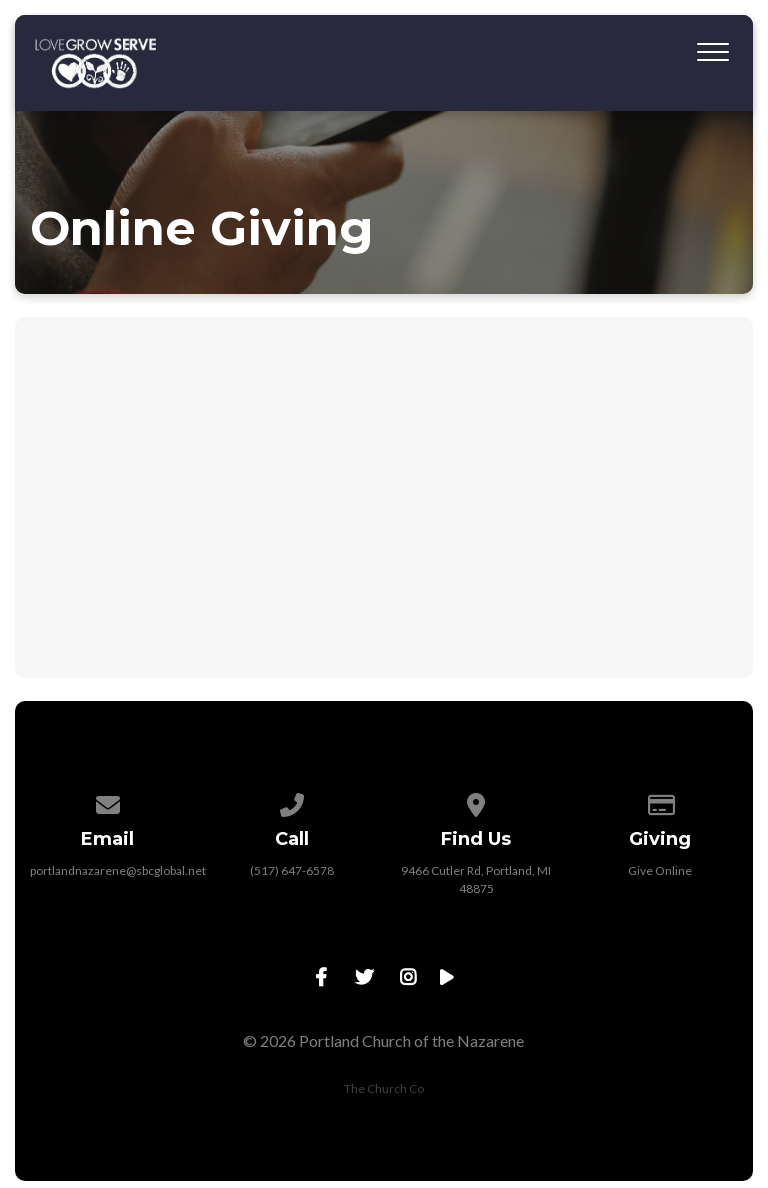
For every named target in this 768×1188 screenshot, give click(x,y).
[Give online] (661, 801)
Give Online (660, 870)
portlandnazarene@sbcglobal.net (118, 870)
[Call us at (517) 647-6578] (292, 801)
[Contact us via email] (108, 801)
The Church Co (384, 1088)
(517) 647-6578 (292, 870)
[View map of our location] (476, 801)
